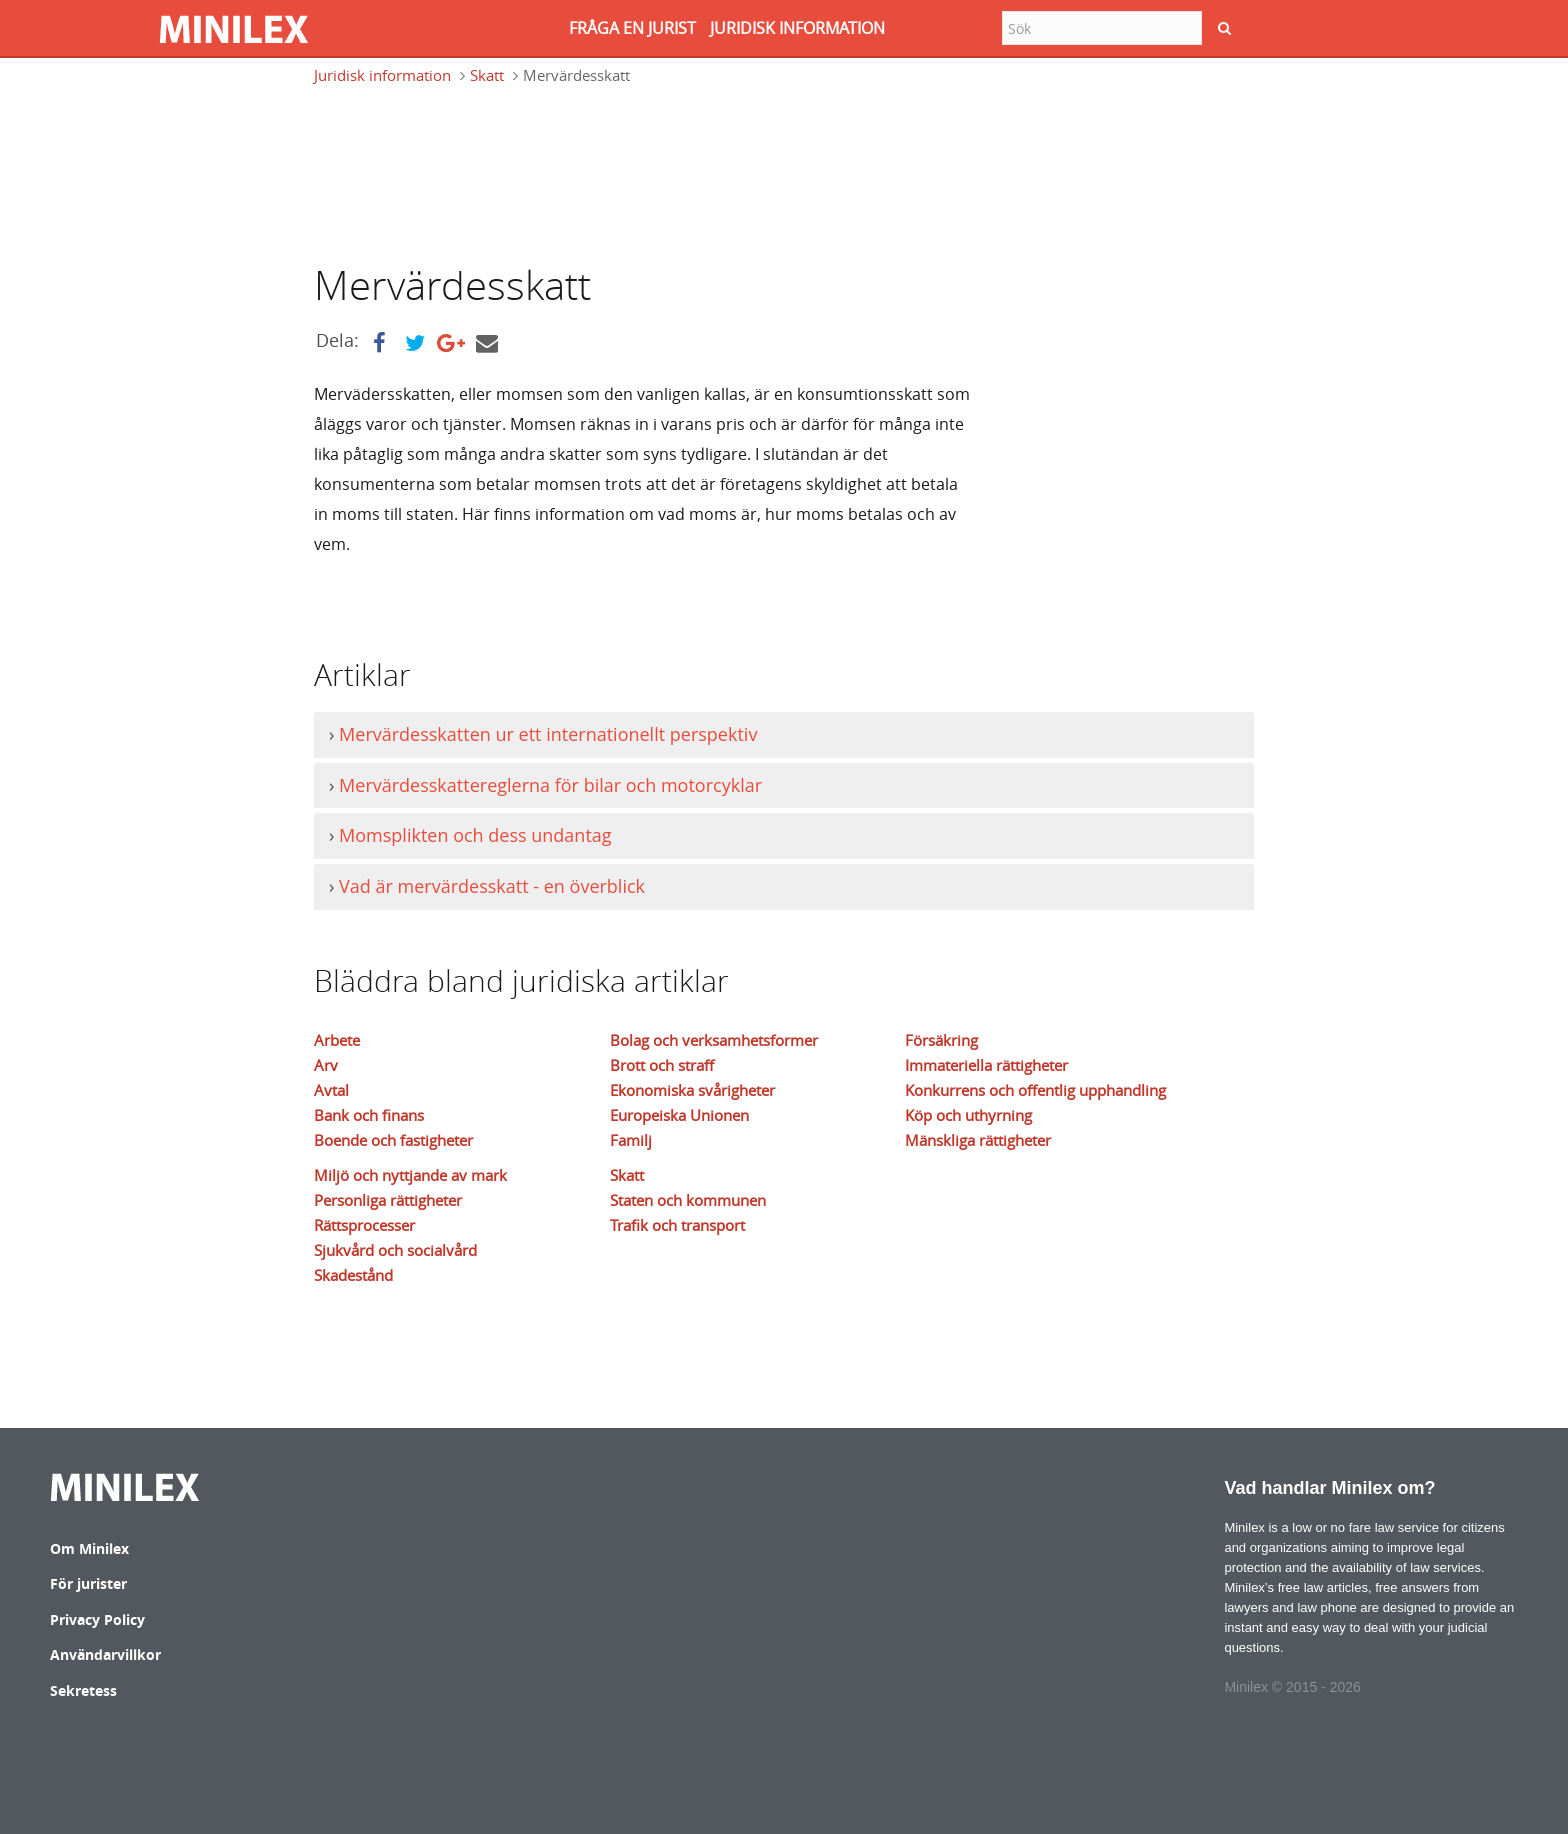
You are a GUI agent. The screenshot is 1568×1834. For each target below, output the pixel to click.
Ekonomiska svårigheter (692, 1090)
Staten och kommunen (688, 1200)
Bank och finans (369, 1115)
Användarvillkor (105, 1654)
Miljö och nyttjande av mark (410, 1175)
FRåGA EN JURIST (632, 28)
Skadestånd (353, 1275)
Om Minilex (89, 1548)
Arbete (337, 1040)
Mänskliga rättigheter (978, 1140)
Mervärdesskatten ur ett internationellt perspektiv (548, 734)
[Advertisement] (678, 172)
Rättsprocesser (364, 1225)
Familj (631, 1140)
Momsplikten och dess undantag (475, 835)
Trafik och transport (677, 1225)
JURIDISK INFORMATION (797, 28)
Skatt (487, 75)
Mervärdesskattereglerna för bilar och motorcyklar (550, 785)
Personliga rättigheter (388, 1200)
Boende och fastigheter (393, 1140)
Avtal (331, 1090)
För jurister (88, 1583)
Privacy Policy (97, 1619)
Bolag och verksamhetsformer (714, 1040)
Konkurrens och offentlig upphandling (1035, 1090)
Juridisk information (382, 75)
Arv (326, 1065)
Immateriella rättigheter (986, 1065)
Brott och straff (662, 1065)
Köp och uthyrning (968, 1115)
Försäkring (941, 1040)
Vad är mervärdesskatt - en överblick (492, 886)
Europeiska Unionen (679, 1115)
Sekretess (83, 1690)
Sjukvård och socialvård (395, 1250)
